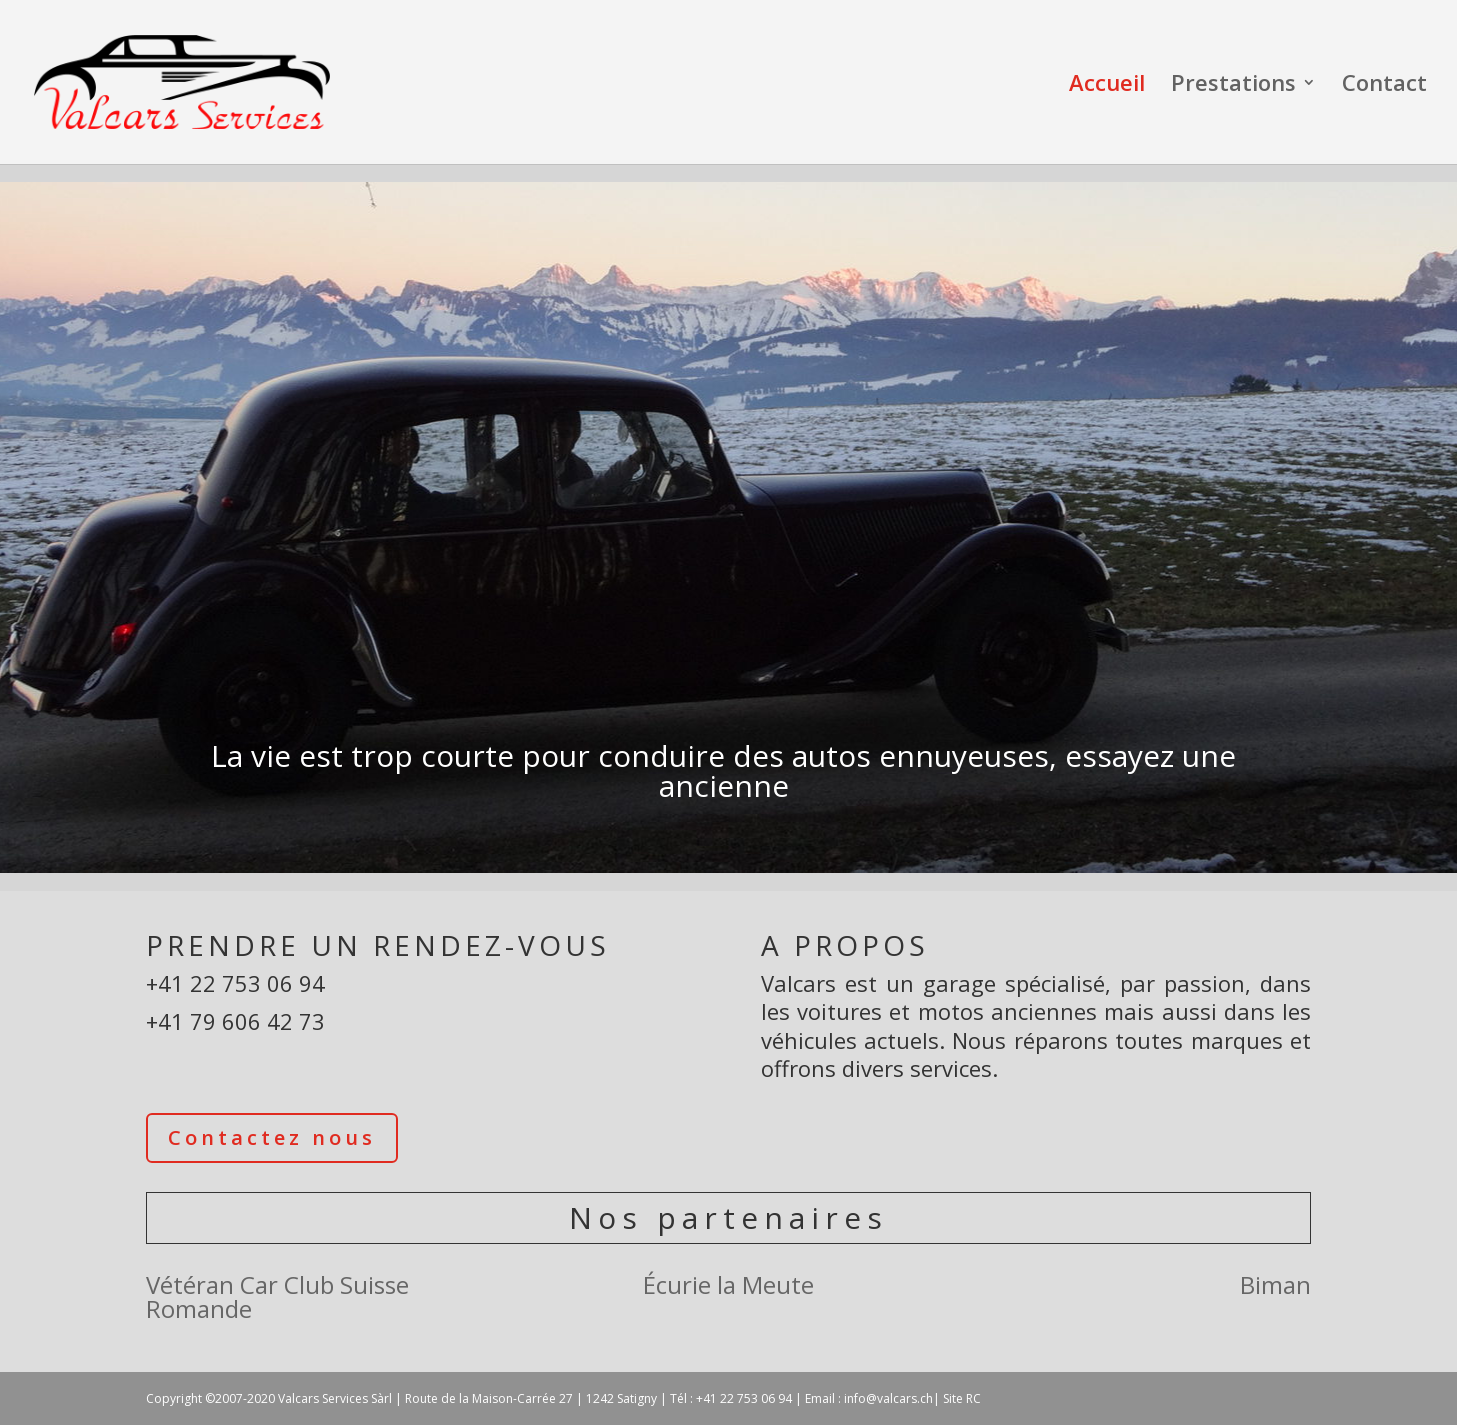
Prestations (1233, 86)
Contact (1384, 86)
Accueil (1107, 86)
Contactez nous (272, 1137)
